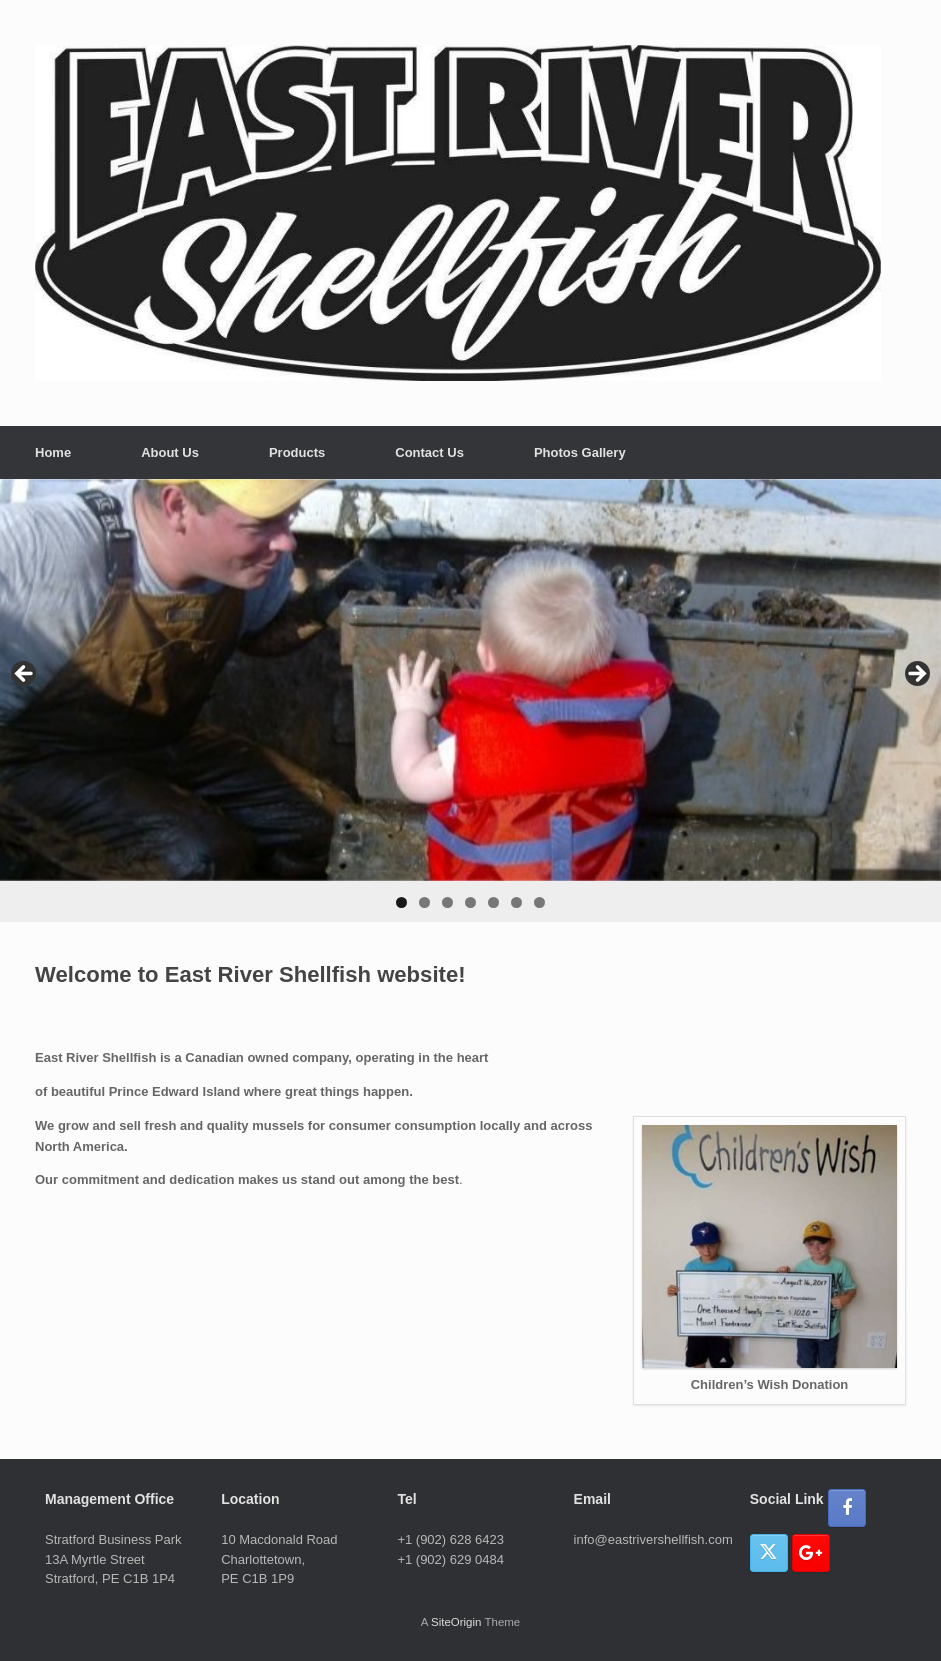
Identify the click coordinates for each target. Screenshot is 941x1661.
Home (53, 452)
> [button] (916, 675)
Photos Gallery (580, 452)
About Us (170, 452)
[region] (470, 700)
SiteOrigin (456, 1622)
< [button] (25, 675)
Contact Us (429, 452)
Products (297, 452)
